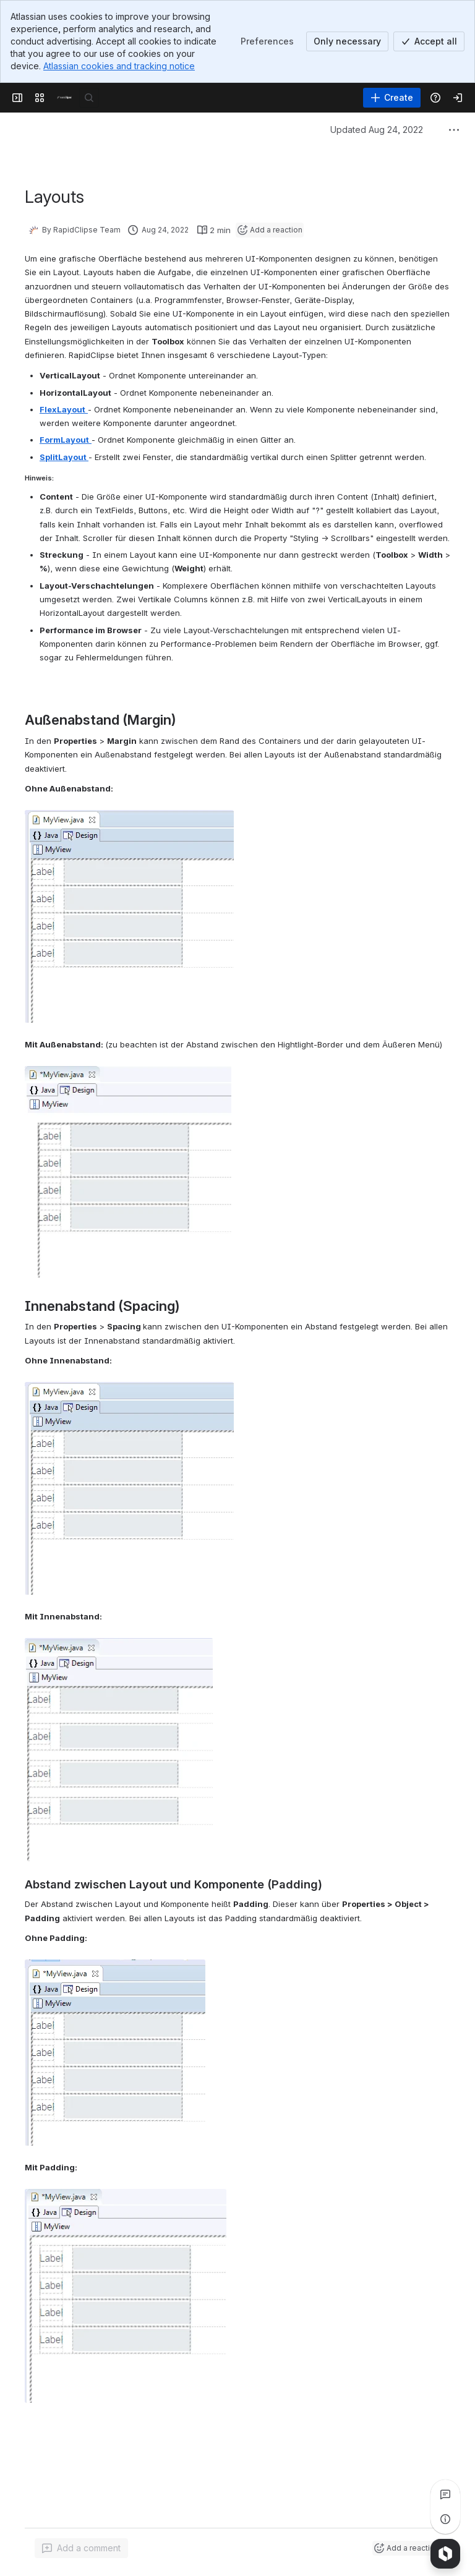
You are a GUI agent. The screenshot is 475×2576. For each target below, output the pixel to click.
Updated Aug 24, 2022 (376, 129)
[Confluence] (64, 98)
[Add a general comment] (81, 2548)
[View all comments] (445, 2494)
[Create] (392, 98)
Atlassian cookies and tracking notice (119, 66)
